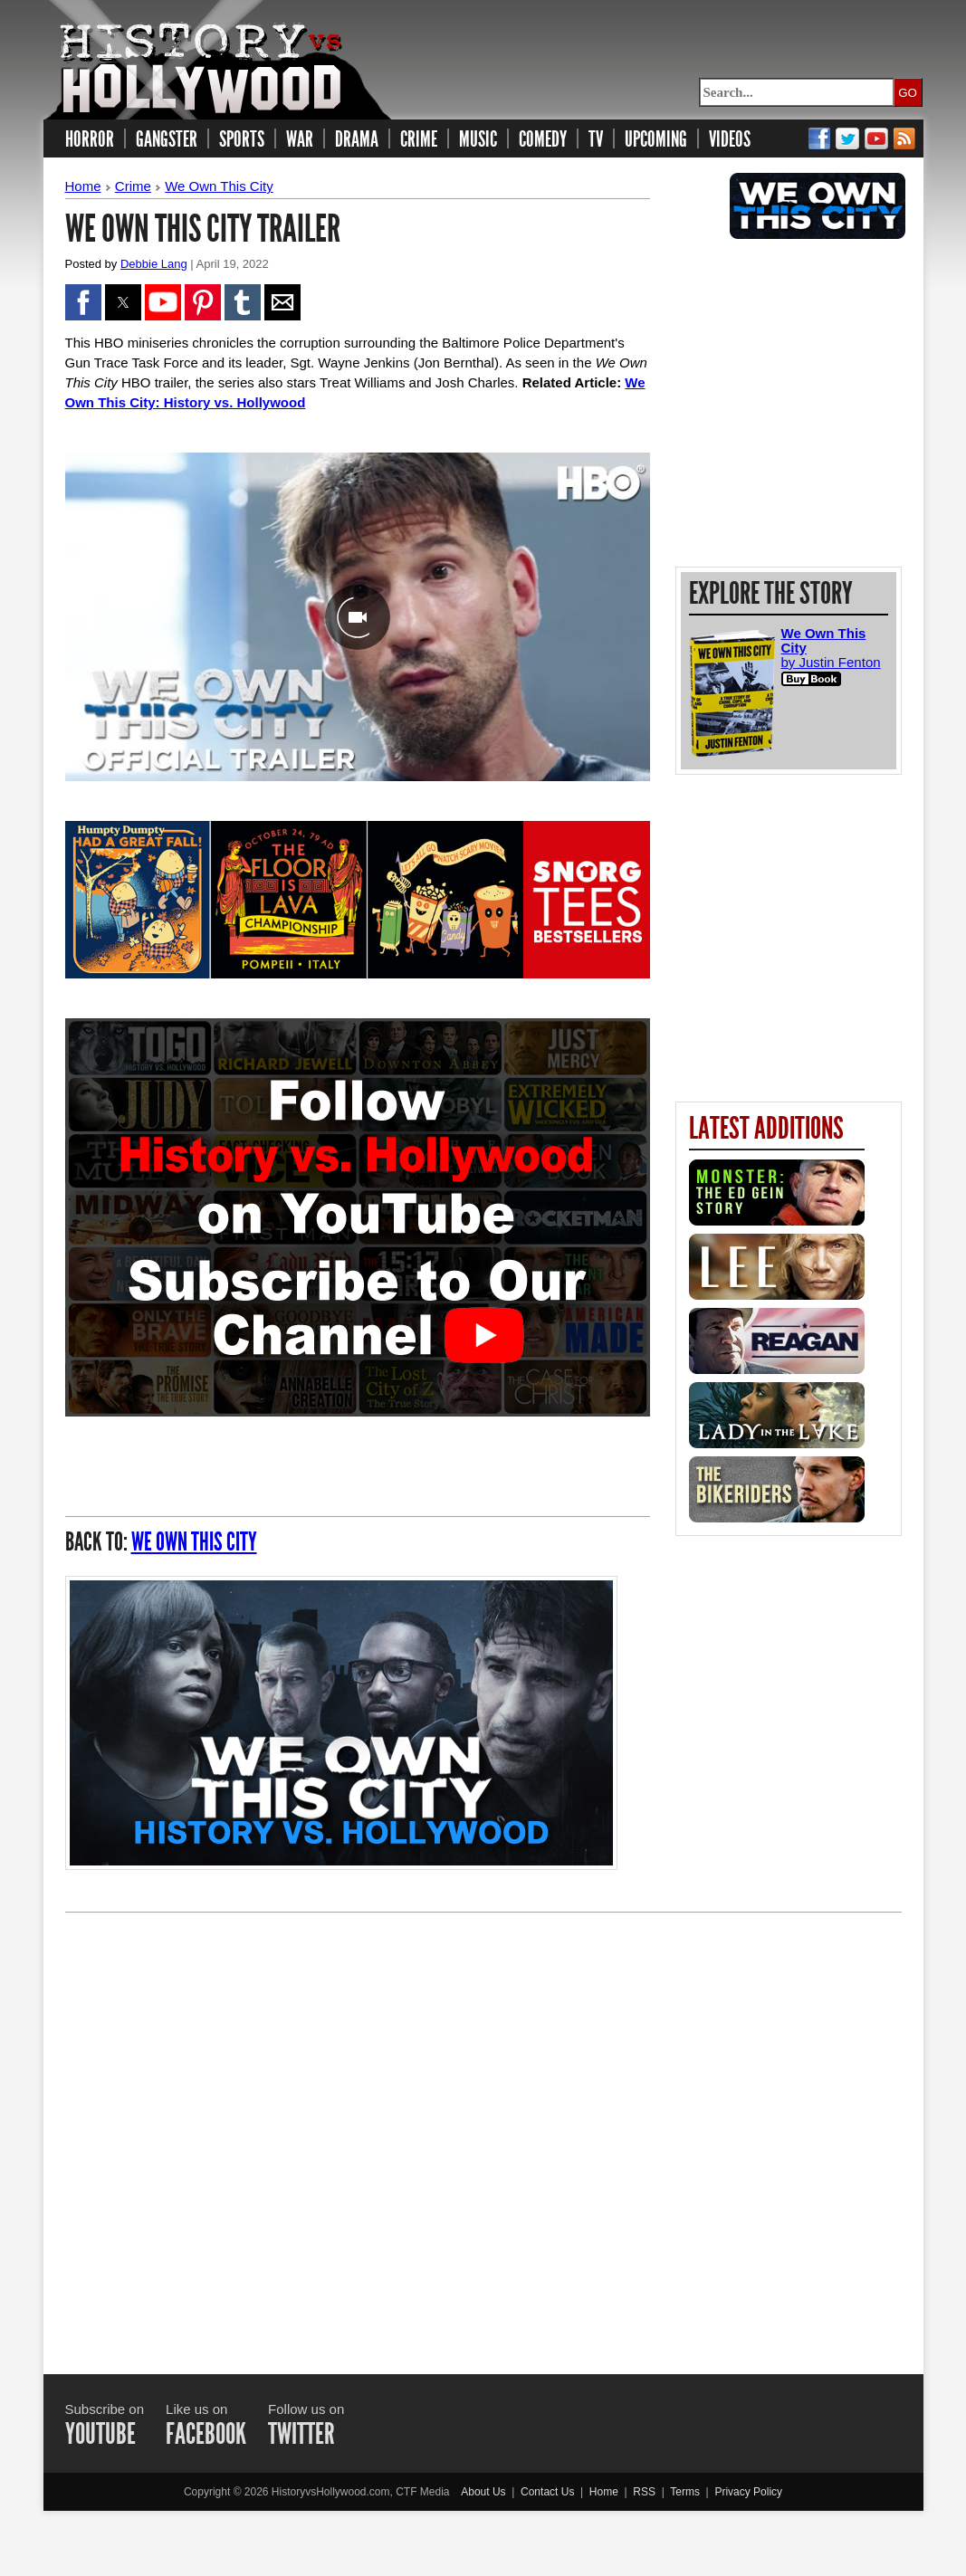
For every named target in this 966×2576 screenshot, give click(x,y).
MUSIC (478, 139)
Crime (133, 186)
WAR (299, 139)
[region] (790, 403)
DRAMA (356, 139)
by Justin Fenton (831, 658)
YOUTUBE (100, 2434)
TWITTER (301, 2434)
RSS (644, 2491)
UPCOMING (656, 139)
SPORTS (241, 139)
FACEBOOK (206, 2434)
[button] (83, 302)
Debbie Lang (153, 264)
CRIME (418, 139)
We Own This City (219, 186)
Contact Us (547, 2491)
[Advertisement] (483, 2127)
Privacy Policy (748, 2491)
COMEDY (543, 139)
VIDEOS (730, 139)
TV (595, 139)
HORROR (89, 139)
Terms (685, 2491)
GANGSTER (166, 139)
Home (83, 186)
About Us (483, 2491)
